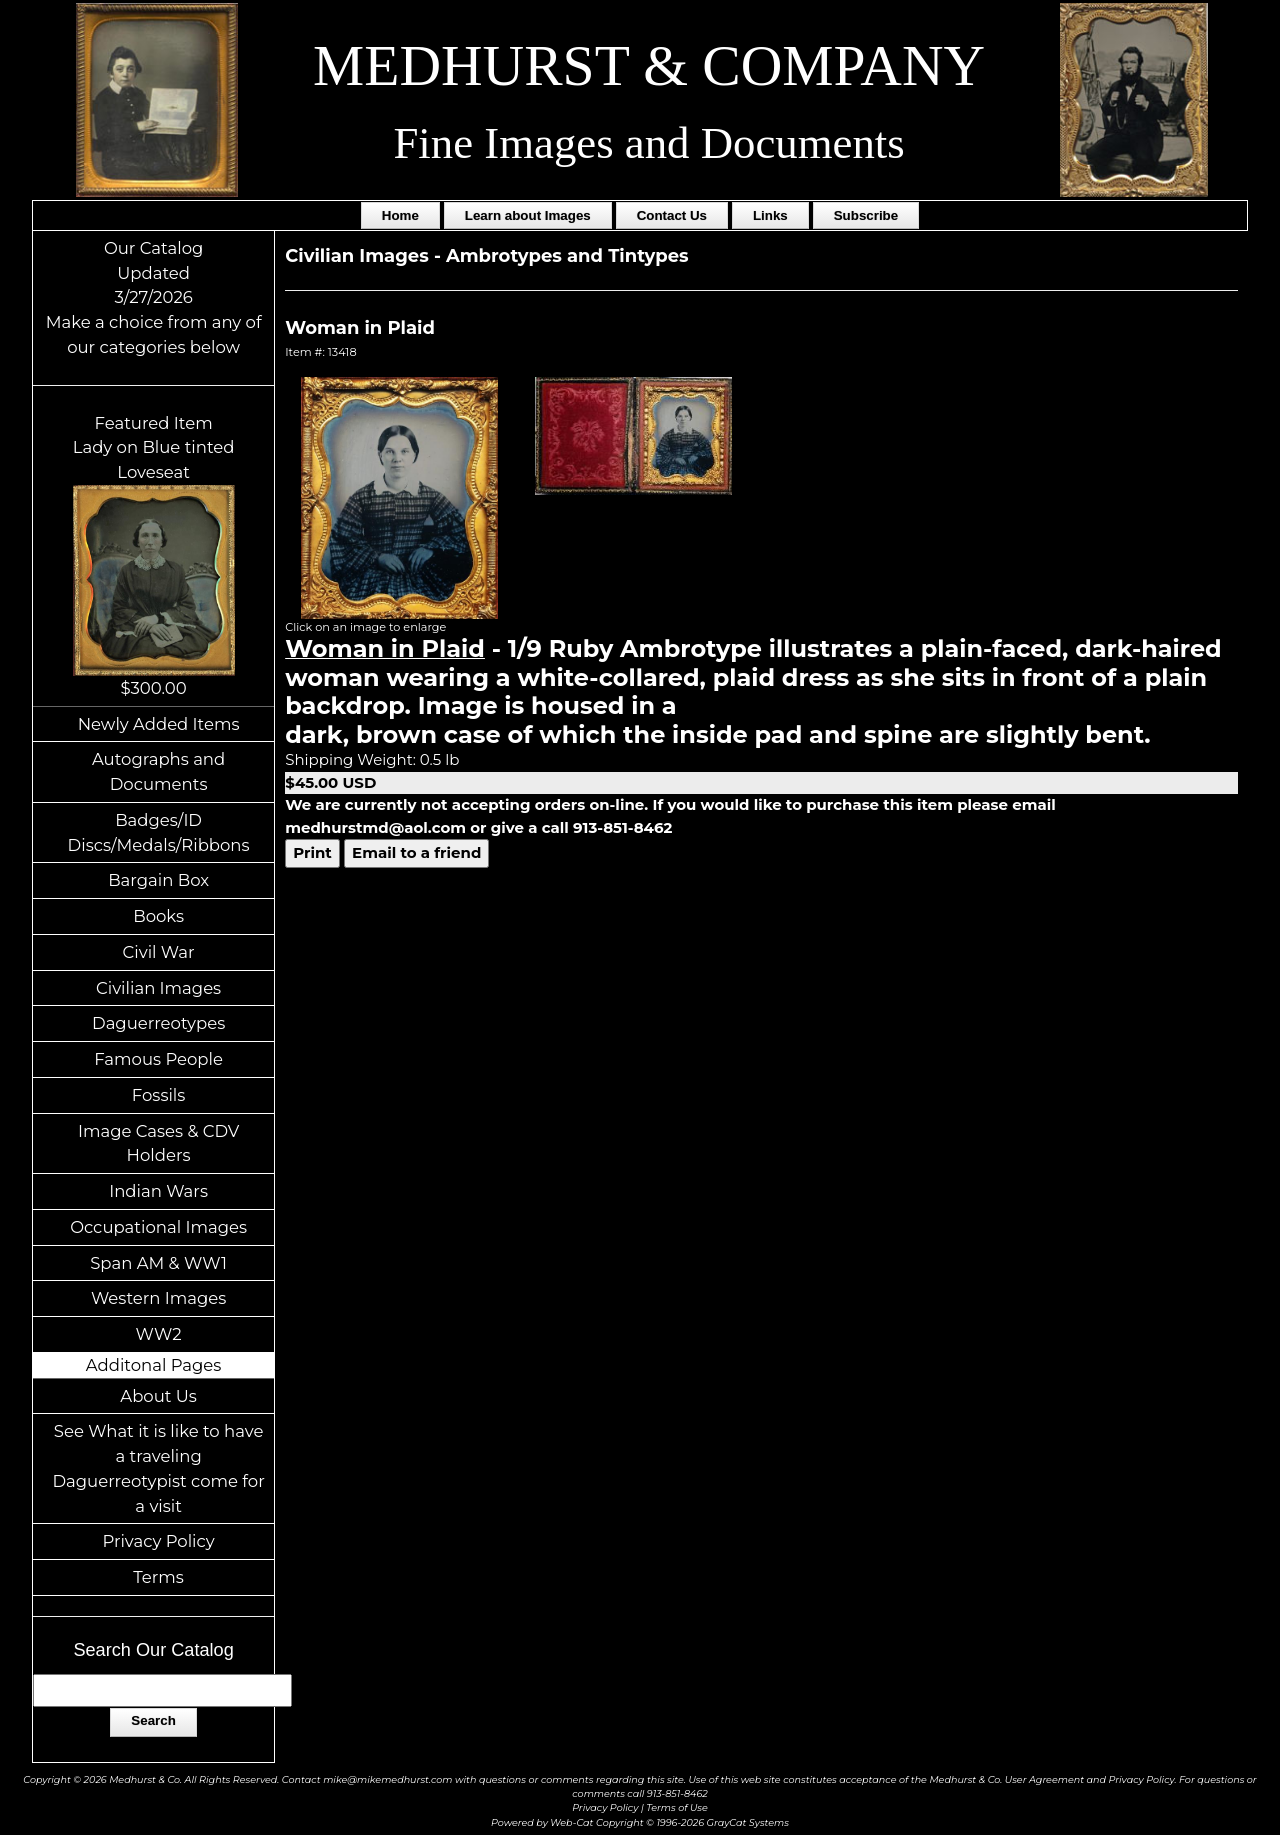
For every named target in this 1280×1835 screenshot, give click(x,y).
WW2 (159, 1334)
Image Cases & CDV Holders (158, 1143)
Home (400, 215)
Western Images (158, 1298)
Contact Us (672, 215)
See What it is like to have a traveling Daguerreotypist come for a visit (158, 1468)
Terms (158, 1577)
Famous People (158, 1059)
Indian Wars (158, 1191)
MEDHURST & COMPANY (649, 65)
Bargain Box (158, 880)
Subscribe (866, 215)
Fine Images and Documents (648, 143)
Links (770, 215)
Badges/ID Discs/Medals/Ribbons (159, 832)
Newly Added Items (159, 724)
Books (158, 916)
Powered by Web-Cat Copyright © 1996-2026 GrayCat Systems (640, 1822)
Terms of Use (677, 1807)
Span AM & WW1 (158, 1263)
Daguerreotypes (158, 1023)
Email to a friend (416, 852)
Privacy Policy (158, 1541)
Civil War (159, 952)
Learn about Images (528, 215)
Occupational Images (158, 1227)
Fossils (159, 1095)
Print (312, 852)
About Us (158, 1396)
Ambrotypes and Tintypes (567, 256)
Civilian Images (158, 988)
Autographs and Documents (158, 771)
